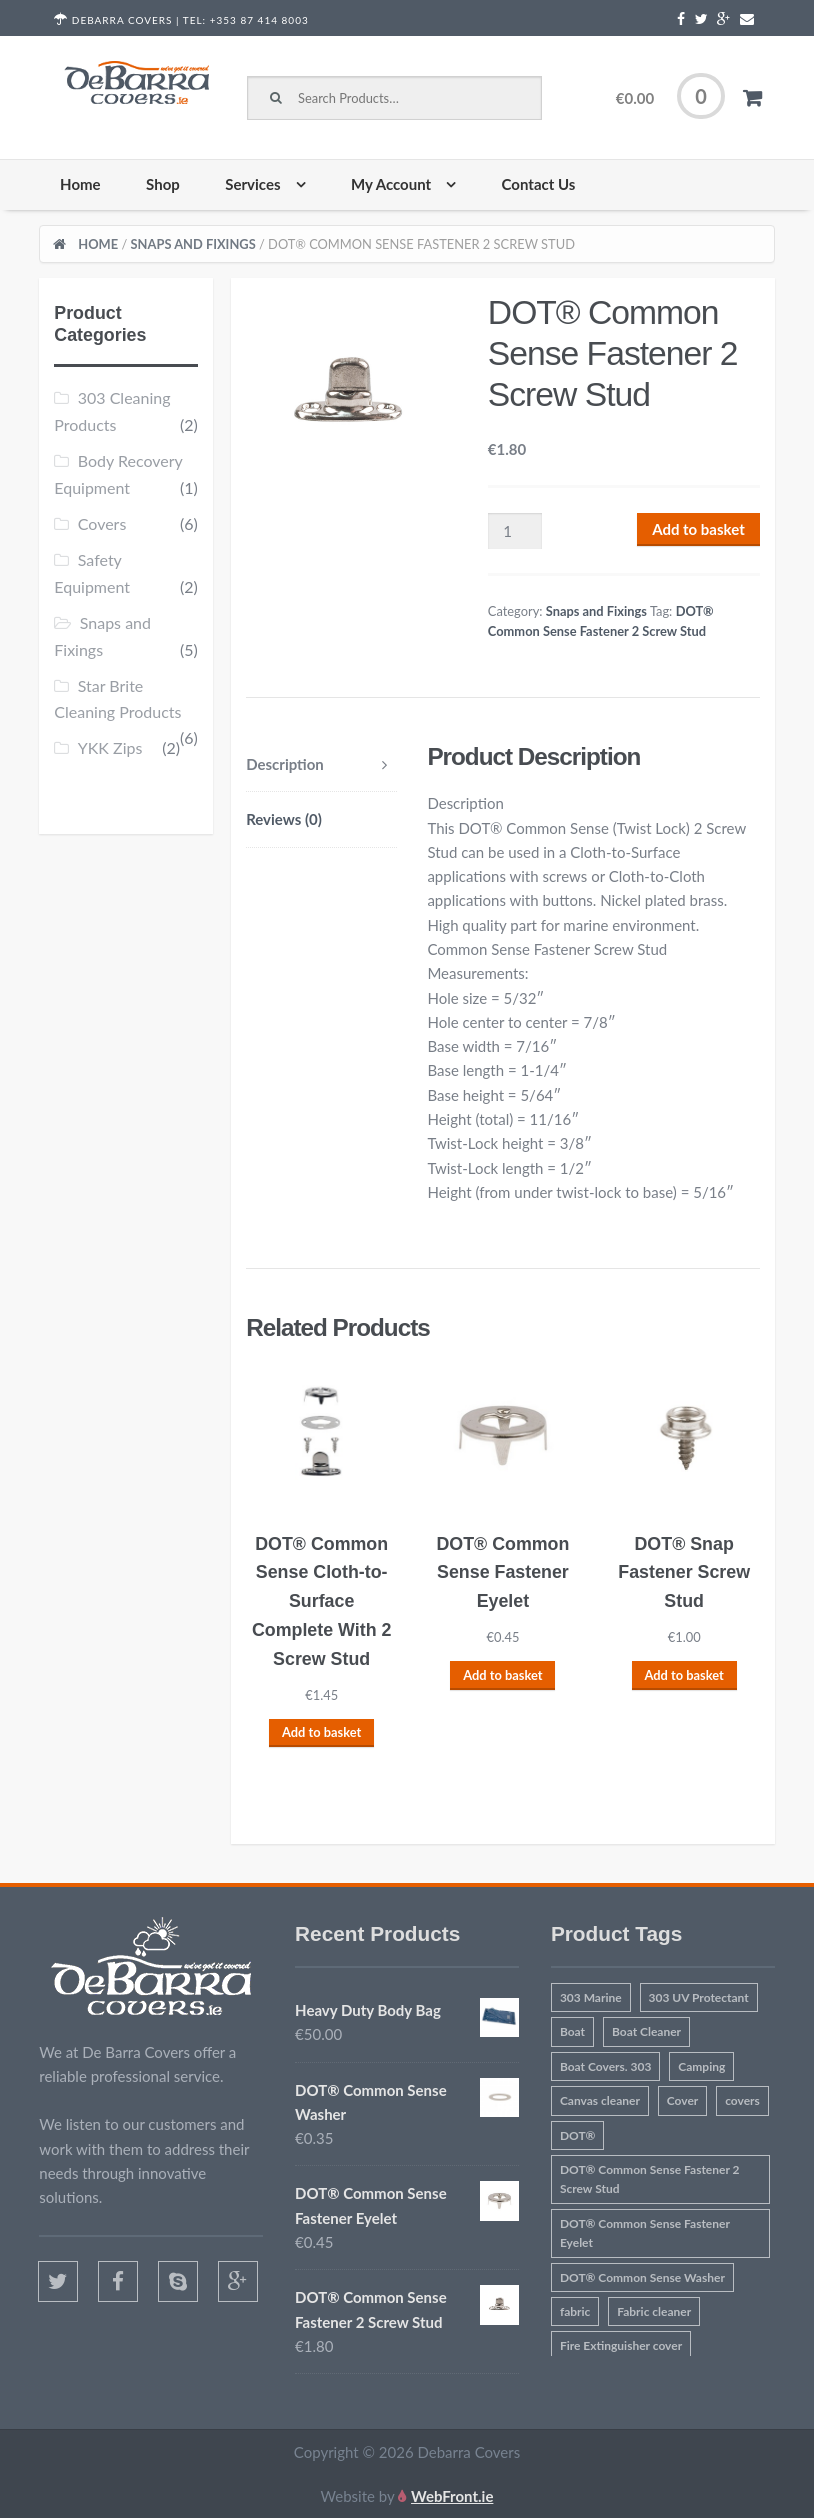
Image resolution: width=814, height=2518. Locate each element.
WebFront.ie (452, 2496)
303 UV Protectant (699, 1997)
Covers (102, 523)
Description (285, 764)
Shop (163, 184)
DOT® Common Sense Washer (642, 2277)
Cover (683, 2100)
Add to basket (698, 529)
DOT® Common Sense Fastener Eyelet (645, 2233)
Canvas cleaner (600, 2100)
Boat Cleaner (646, 2031)
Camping (701, 2066)
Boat (572, 2031)
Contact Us (539, 184)
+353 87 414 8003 (259, 20)
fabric (575, 2311)
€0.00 (670, 102)
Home (80, 184)
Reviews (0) (284, 819)
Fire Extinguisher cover (621, 2345)
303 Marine (591, 1997)
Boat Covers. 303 (606, 2066)
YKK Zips (110, 747)
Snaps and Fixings (193, 244)
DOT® (578, 2135)
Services (252, 184)
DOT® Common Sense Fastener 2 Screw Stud (650, 2179)
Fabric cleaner (654, 2311)
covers (742, 2100)
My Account (391, 184)
